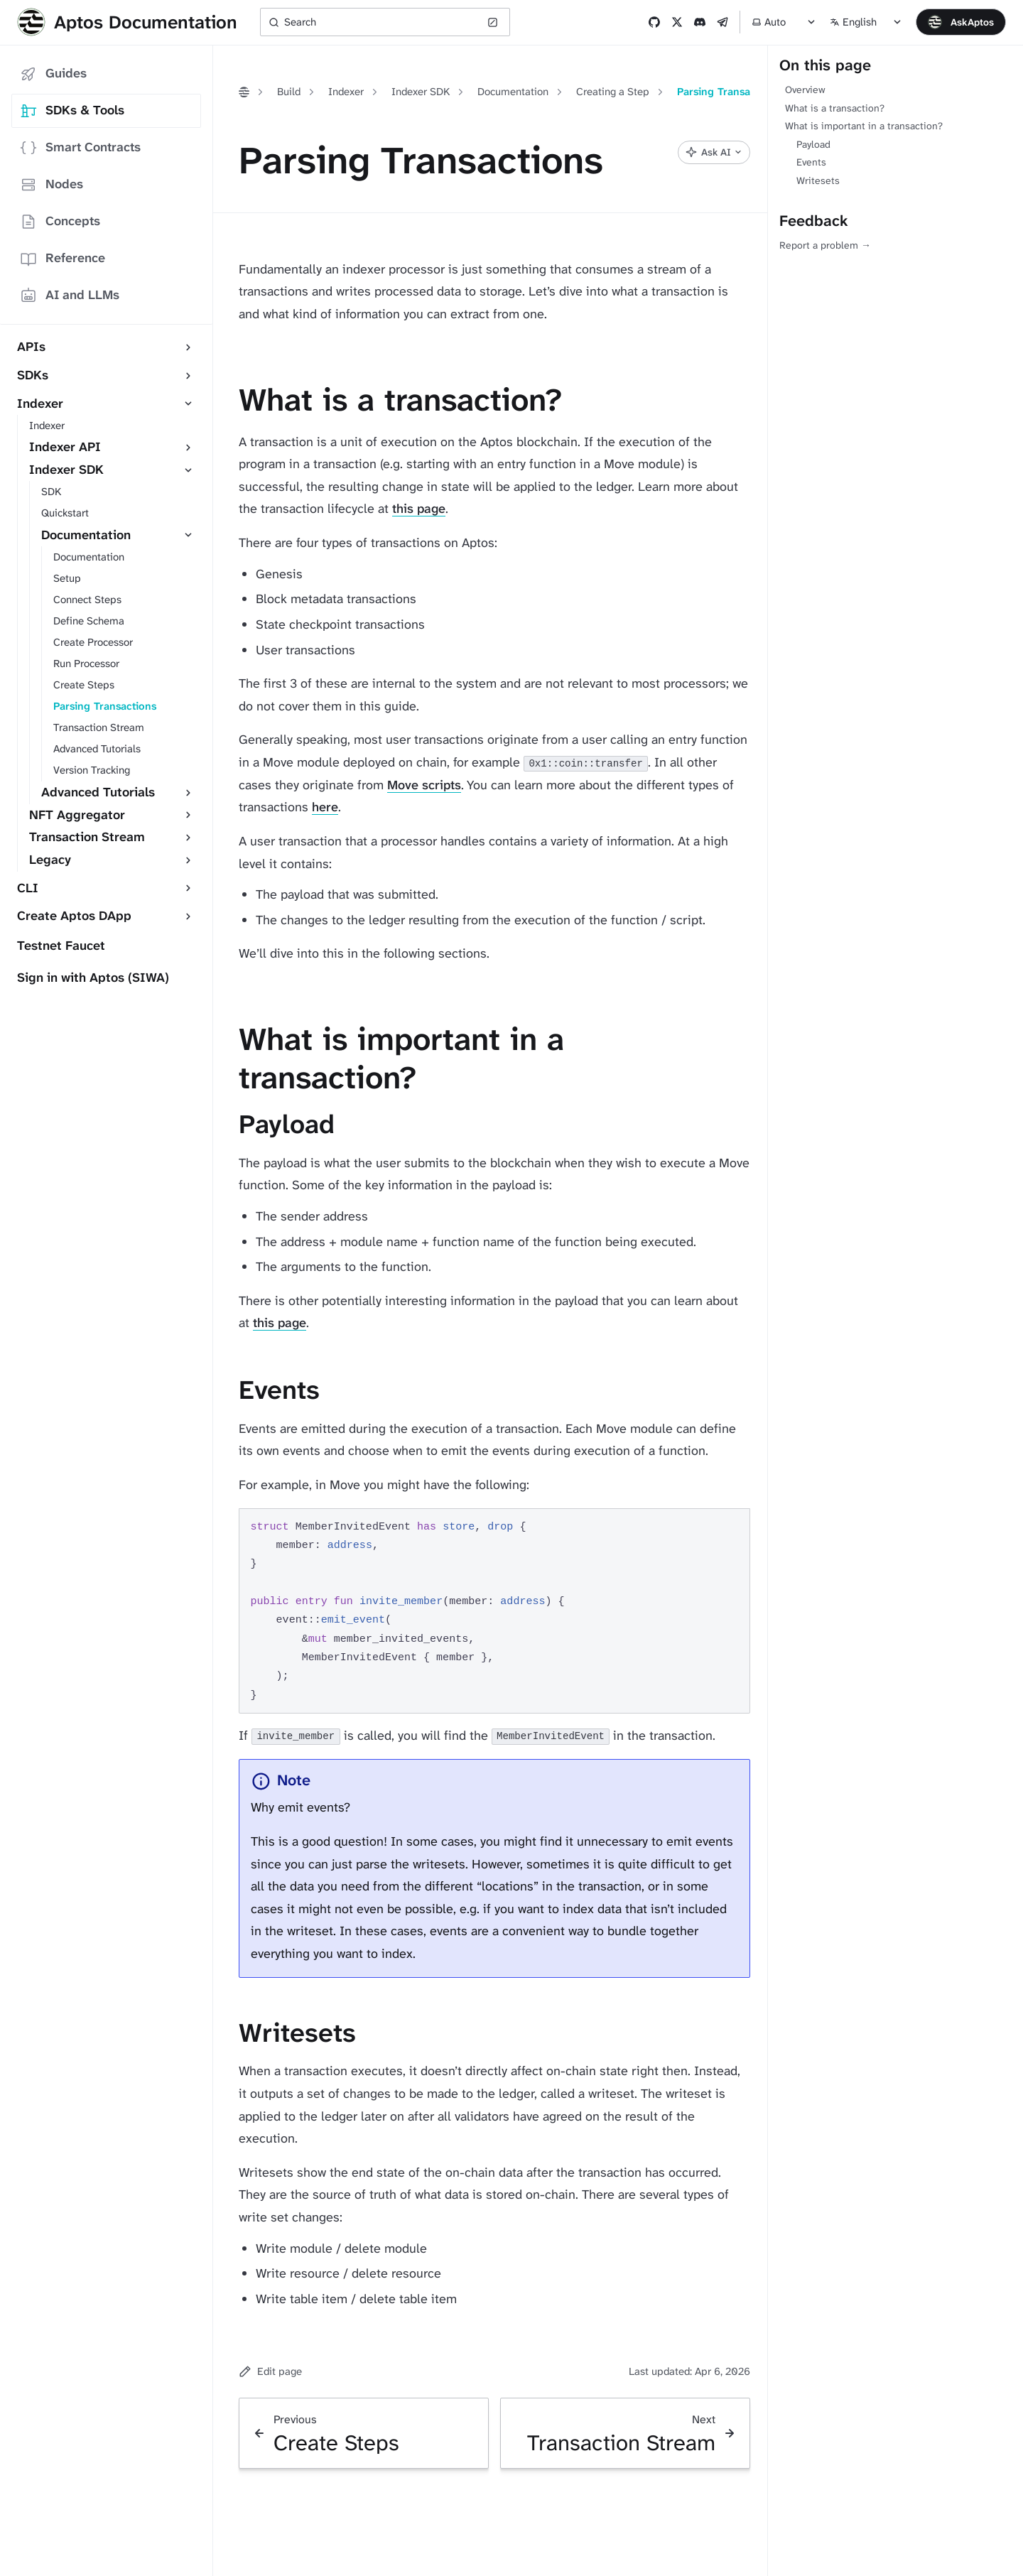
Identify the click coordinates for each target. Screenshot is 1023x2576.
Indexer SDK (420, 92)
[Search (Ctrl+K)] (385, 22)
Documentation (512, 92)
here (325, 807)
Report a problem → (825, 245)
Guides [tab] (53, 73)
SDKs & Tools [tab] (72, 110)
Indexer (346, 92)
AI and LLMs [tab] (69, 295)
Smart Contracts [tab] (80, 147)
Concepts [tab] (60, 221)
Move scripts (424, 785)
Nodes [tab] (51, 184)
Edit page (270, 2371)
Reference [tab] (62, 258)
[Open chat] (961, 22)
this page (418, 508)
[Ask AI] (714, 152)
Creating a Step (612, 92)
